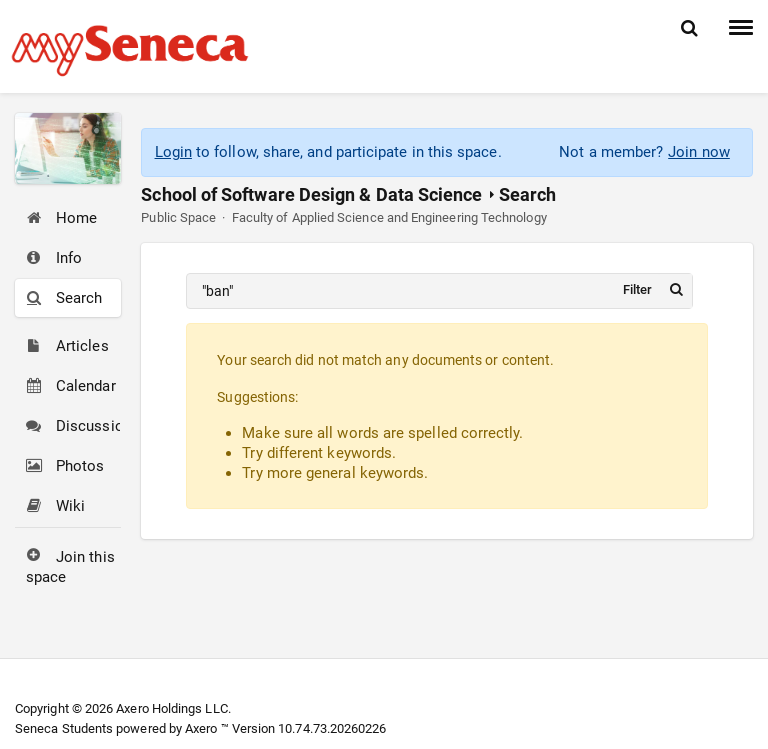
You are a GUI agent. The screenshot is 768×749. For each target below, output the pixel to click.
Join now (699, 152)
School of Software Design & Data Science (311, 194)
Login (173, 152)
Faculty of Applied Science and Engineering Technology (389, 217)
